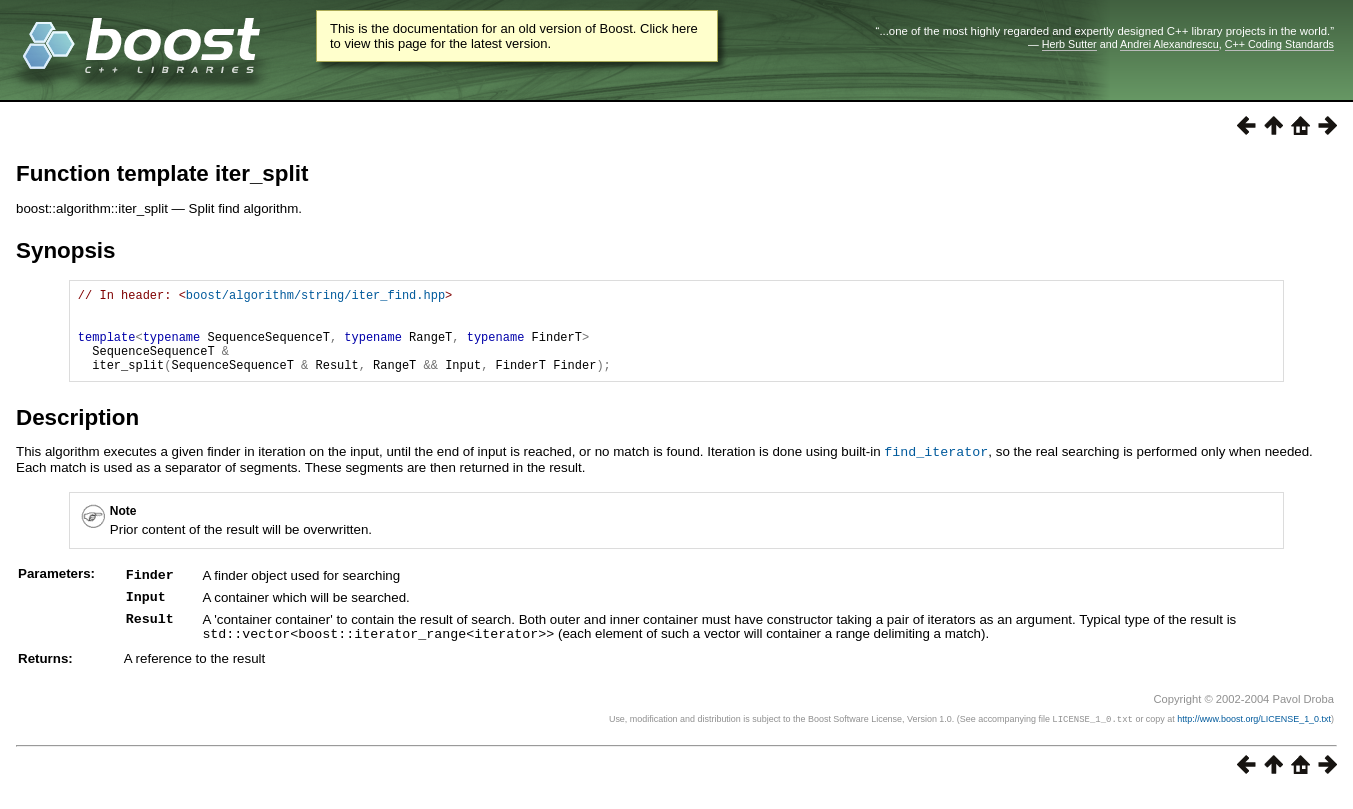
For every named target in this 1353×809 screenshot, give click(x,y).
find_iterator (936, 469)
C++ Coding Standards (1279, 44)
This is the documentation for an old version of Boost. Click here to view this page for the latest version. (514, 36)
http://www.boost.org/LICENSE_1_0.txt (1254, 735)
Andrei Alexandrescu (1169, 44)
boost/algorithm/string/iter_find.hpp (315, 297)
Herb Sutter (1069, 44)
